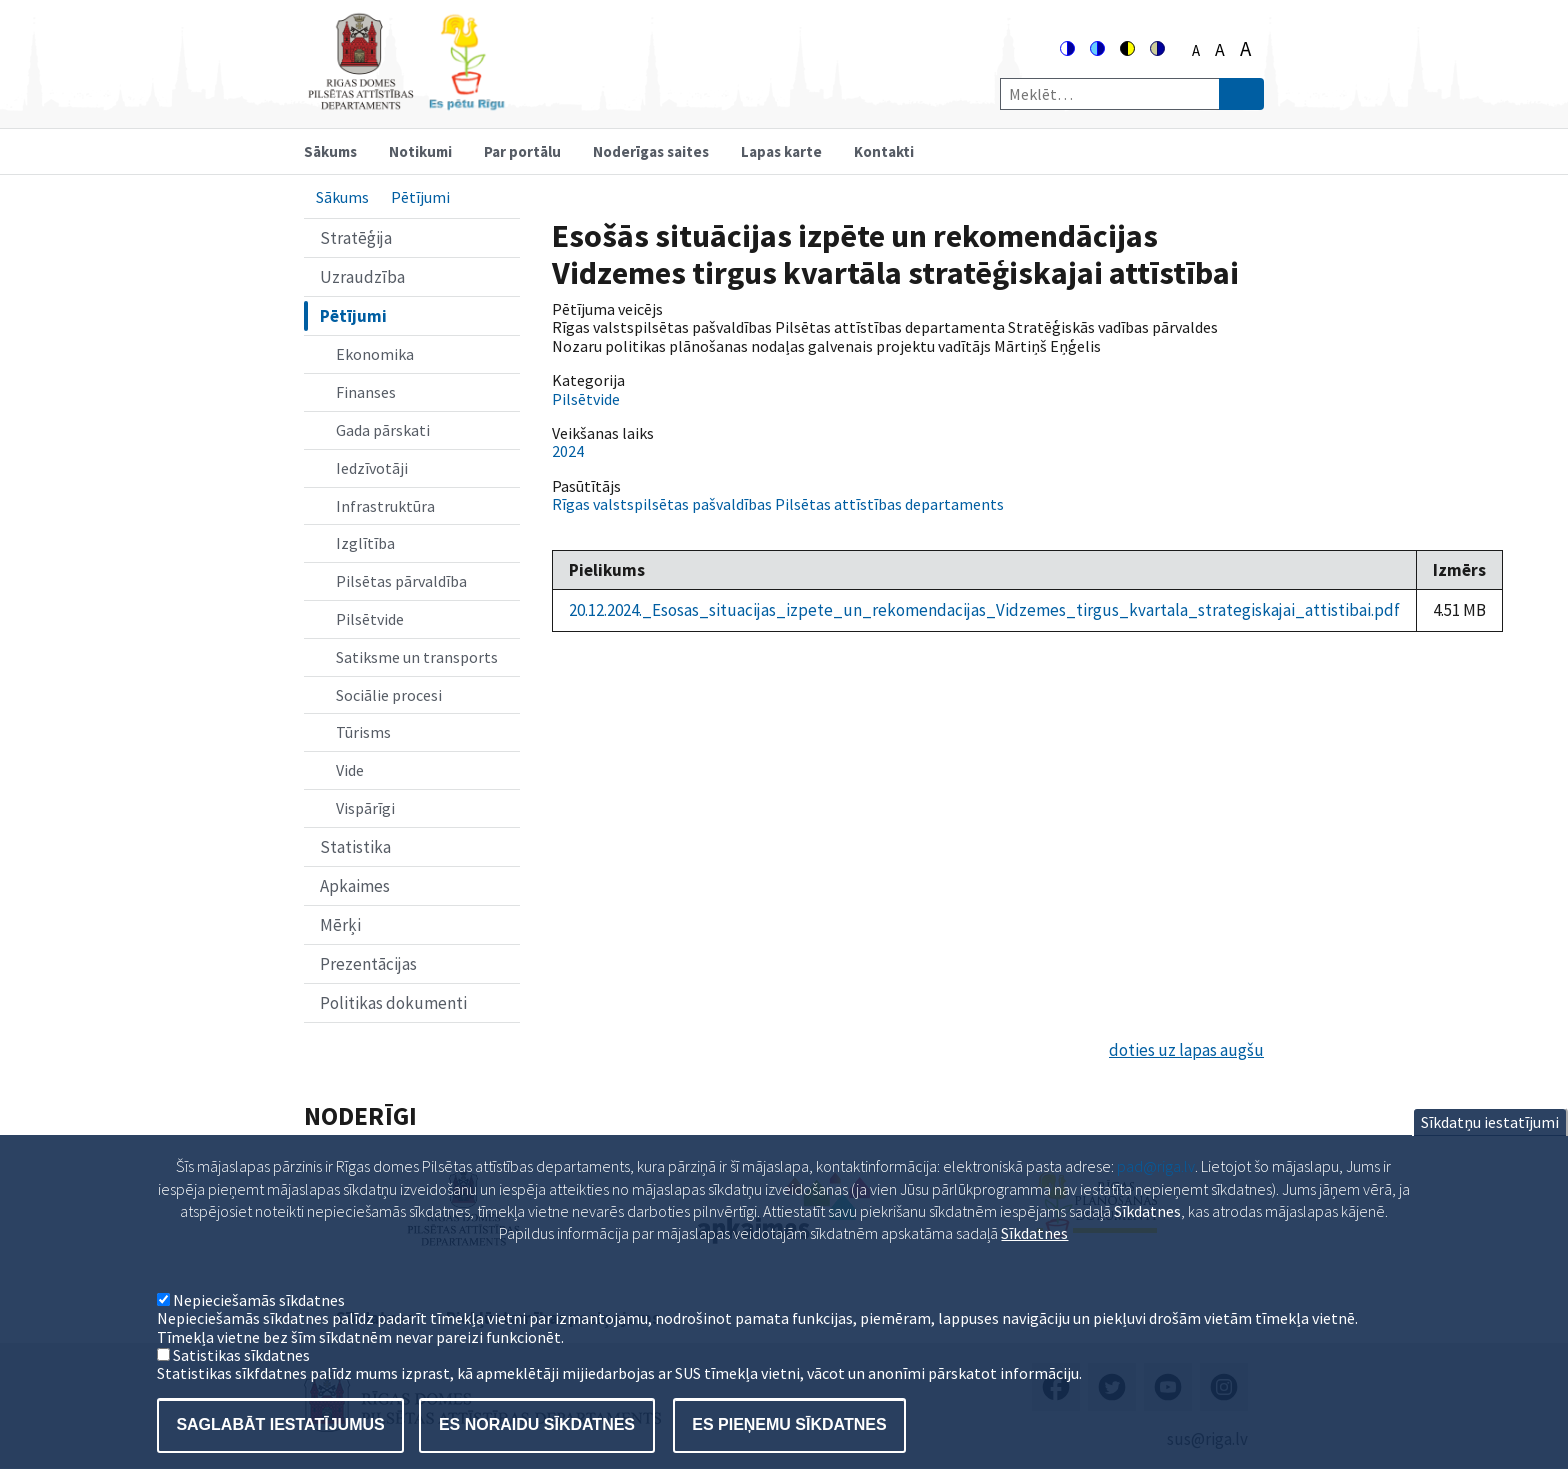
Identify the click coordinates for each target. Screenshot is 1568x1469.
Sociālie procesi (389, 695)
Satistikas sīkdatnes (241, 1379)
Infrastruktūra (385, 506)
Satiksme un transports (417, 657)
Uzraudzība (362, 277)
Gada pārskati (383, 430)
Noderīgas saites (651, 151)
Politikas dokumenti (393, 1003)
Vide (350, 770)
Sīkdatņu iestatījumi (1490, 1147)
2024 (568, 451)
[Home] (406, 101)
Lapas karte (781, 151)
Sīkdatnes (1034, 1258)
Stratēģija (356, 238)
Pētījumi (420, 197)
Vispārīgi (365, 808)
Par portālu (522, 151)
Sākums (330, 151)
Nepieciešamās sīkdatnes (259, 1324)
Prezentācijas (368, 964)
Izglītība (365, 543)
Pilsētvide (370, 619)
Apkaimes (355, 886)
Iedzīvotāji (372, 468)
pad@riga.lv (1156, 1191)
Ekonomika (375, 354)
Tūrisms (363, 732)
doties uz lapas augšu (1186, 1050)
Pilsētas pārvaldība (401, 581)
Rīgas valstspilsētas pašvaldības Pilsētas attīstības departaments (778, 504)
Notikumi (420, 151)
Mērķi (340, 925)
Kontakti (884, 151)
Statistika (355, 847)
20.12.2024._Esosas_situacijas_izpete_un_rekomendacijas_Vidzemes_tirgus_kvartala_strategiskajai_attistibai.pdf (984, 610)
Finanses (366, 392)
